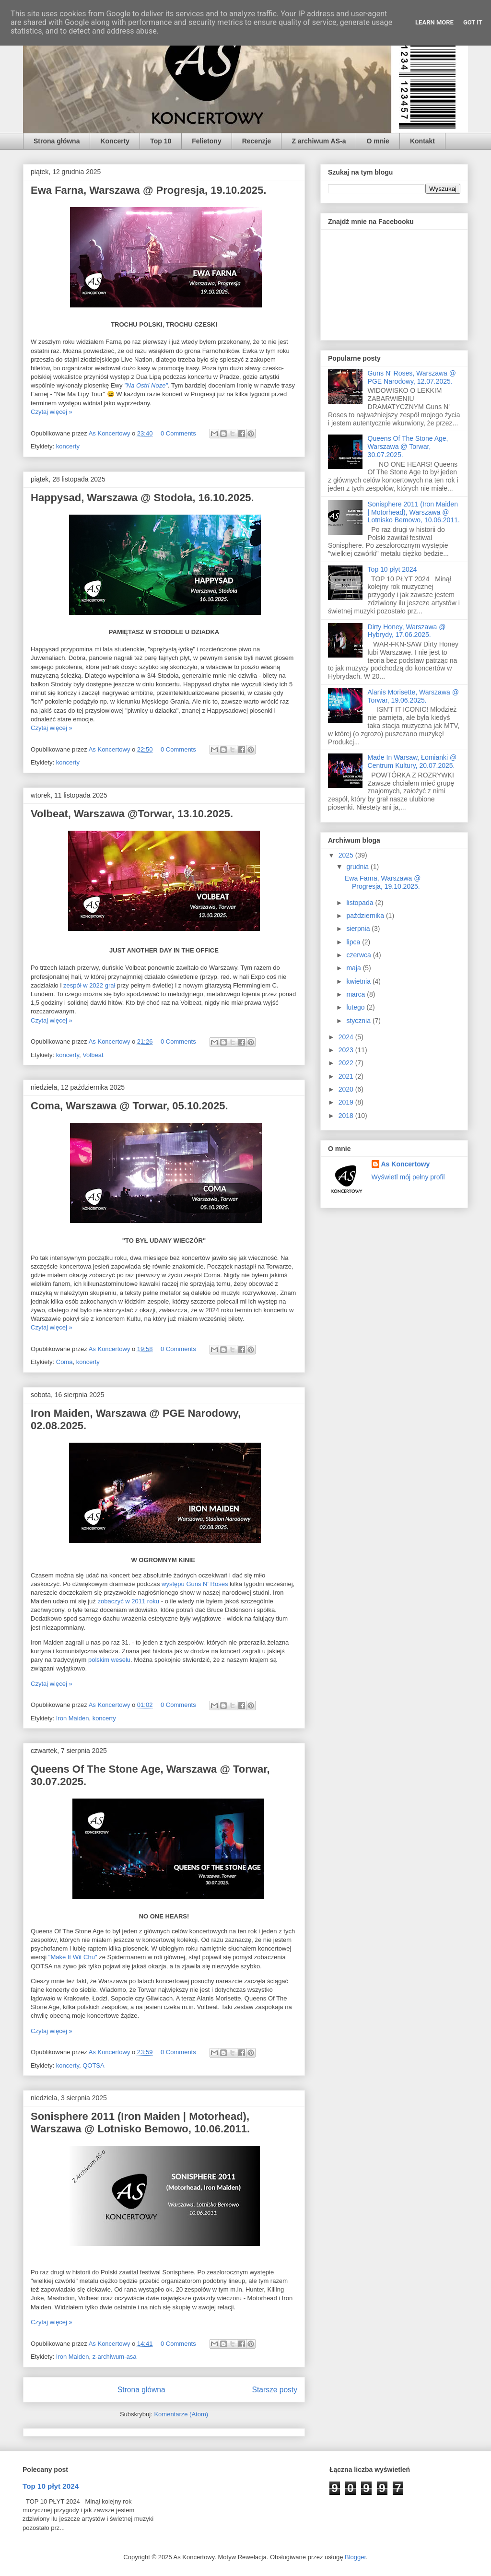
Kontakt (422, 141)
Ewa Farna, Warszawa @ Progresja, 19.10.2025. (148, 190)
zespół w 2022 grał (89, 985)
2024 (347, 1037)
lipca (354, 942)
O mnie (377, 141)
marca (356, 994)
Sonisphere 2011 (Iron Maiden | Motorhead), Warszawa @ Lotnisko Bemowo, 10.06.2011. (140, 2122)
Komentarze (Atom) (181, 2414)
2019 (347, 1102)
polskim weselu (109, 1659)
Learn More (434, 22)
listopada (360, 902)
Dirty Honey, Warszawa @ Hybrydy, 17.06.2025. (407, 631)
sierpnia (359, 928)
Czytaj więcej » (51, 411)
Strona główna (57, 141)
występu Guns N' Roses (195, 1584)
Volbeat (92, 1055)
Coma (64, 1361)
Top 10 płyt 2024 (392, 569)
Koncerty (114, 141)
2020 (347, 1089)
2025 (347, 855)
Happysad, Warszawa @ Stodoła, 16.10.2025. (142, 498)
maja (354, 968)
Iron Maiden (72, 1718)
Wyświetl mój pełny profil (408, 1177)
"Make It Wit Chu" (72, 1957)
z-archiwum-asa (115, 2356)
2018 (347, 1115)
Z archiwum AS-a (319, 141)
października (366, 915)
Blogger (355, 2557)
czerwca (359, 955)
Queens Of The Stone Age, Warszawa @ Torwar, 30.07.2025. (408, 447)
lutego (356, 1007)
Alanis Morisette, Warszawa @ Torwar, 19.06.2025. (413, 696)
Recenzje (256, 141)
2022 (347, 1063)
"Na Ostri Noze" (146, 385)
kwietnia (359, 981)
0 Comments (178, 433)
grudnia (358, 866)
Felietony (206, 141)
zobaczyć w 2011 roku (128, 1601)
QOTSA (93, 2065)
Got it (472, 22)
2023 (347, 1050)
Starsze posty (274, 2390)
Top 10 (160, 141)
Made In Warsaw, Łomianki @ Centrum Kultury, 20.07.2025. (412, 761)
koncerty (68, 446)
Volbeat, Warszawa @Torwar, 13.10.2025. (132, 814)
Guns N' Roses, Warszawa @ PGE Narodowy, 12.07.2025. (412, 377)
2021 (347, 1076)
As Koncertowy (405, 1164)
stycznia (359, 1020)
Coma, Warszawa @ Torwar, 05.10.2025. (129, 1106)
